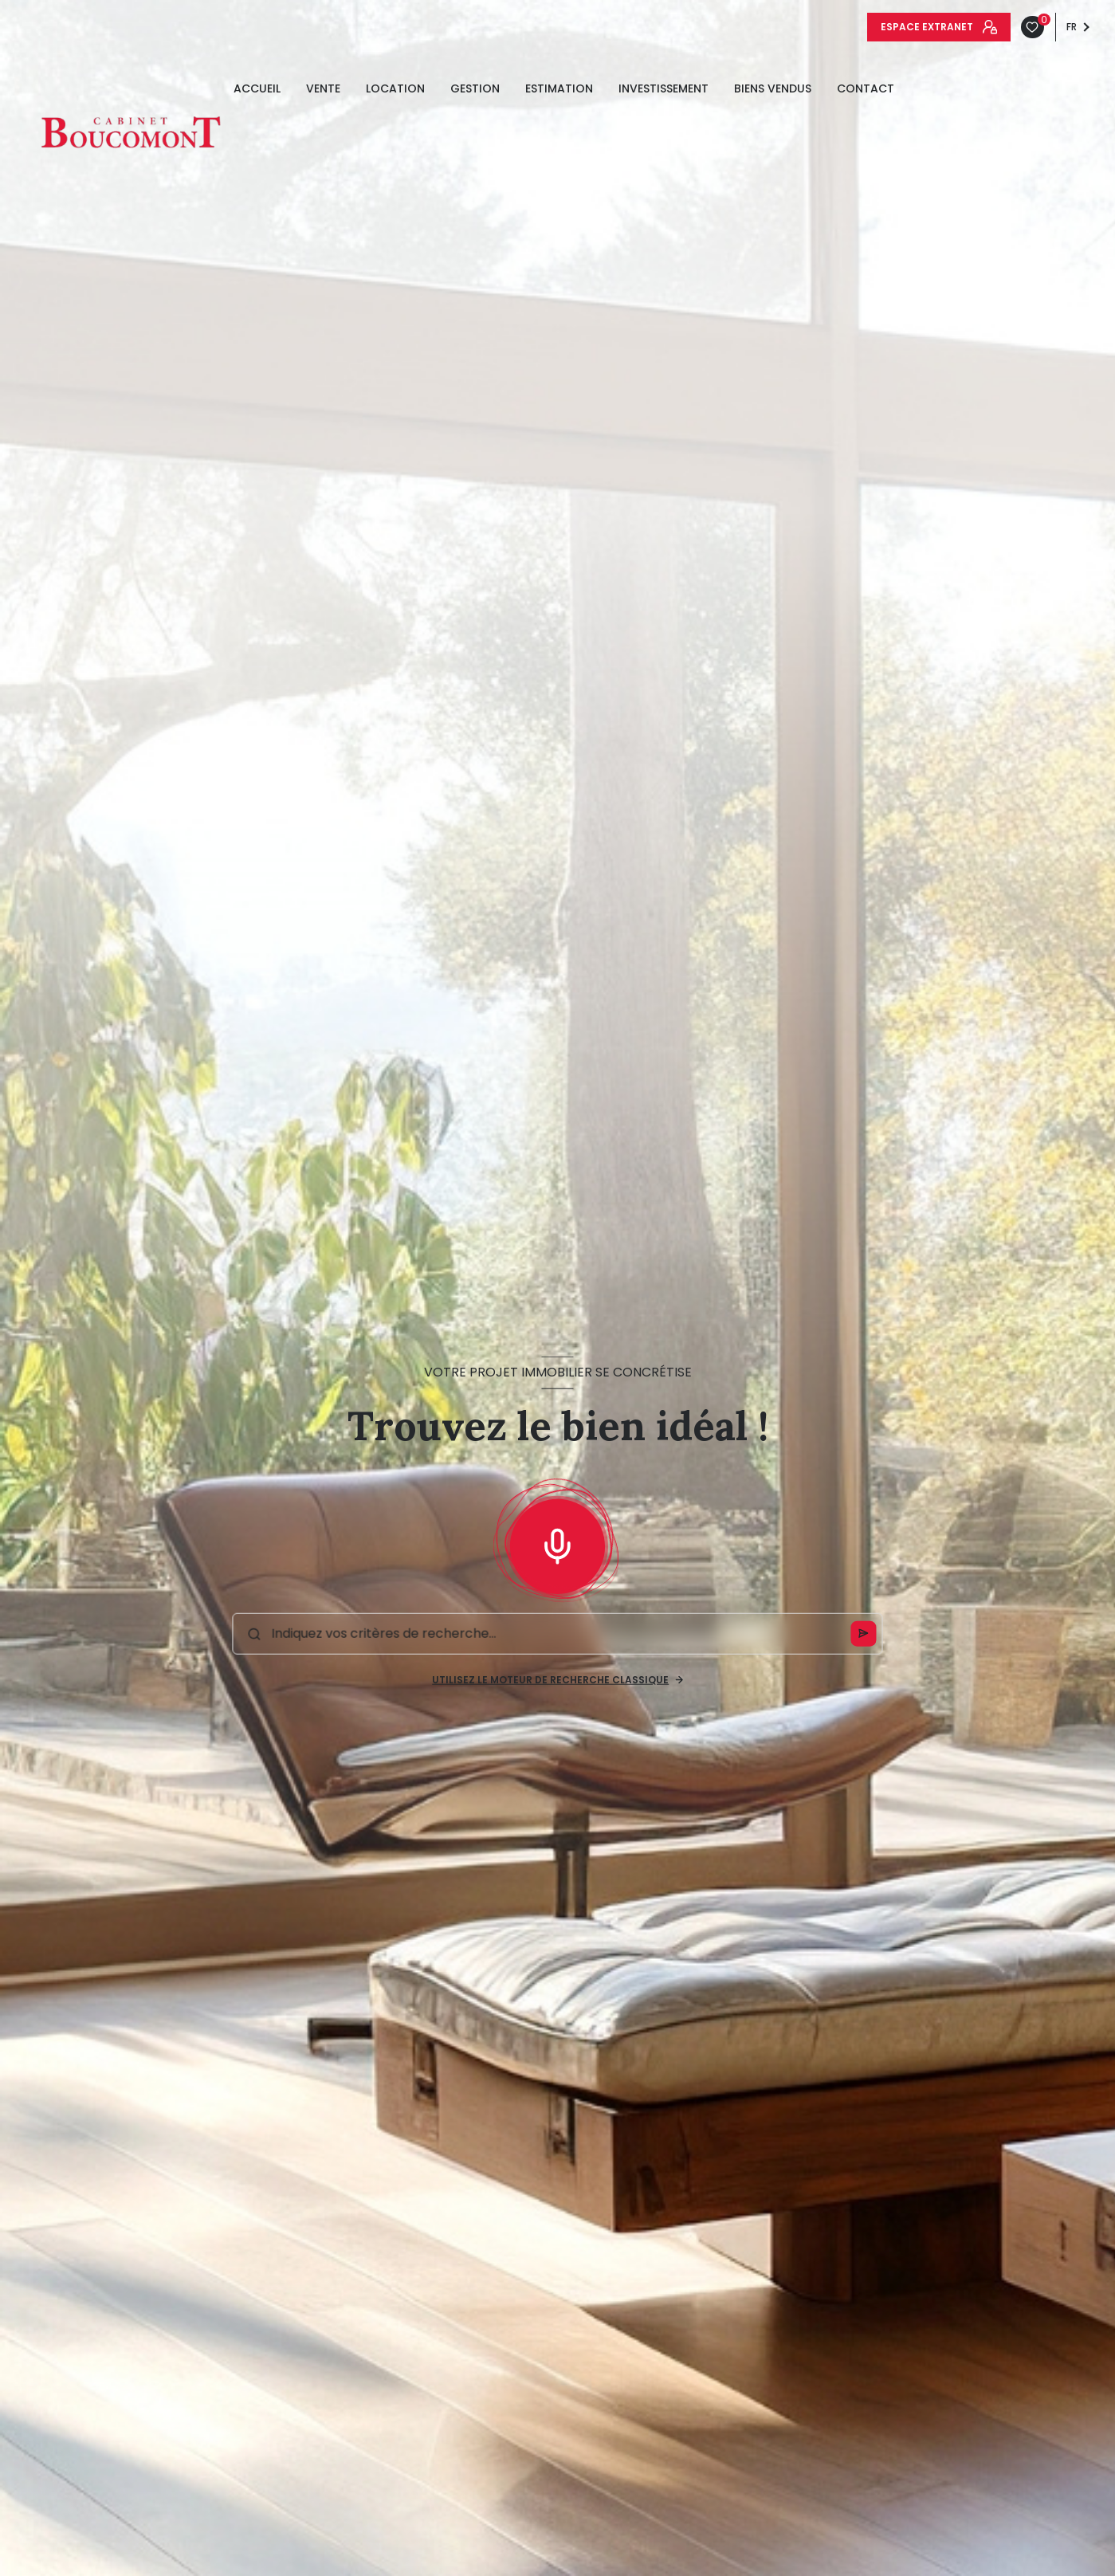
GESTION (475, 88)
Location (395, 88)
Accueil (257, 88)
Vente (323, 88)
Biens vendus (772, 88)
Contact (865, 88)
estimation (559, 88)
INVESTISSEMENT (663, 88)
